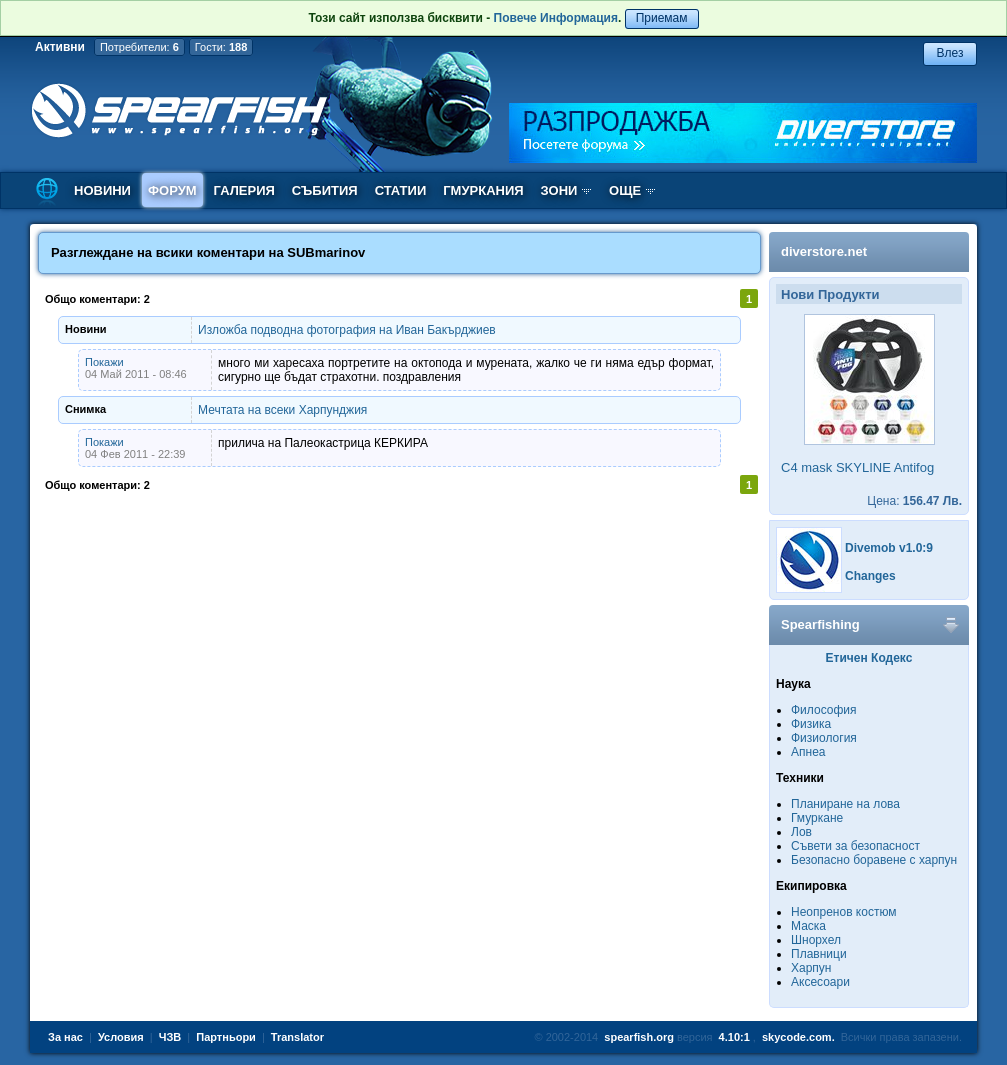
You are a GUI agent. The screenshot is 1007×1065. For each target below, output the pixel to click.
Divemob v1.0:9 (889, 548)
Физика (811, 724)
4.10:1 (734, 1037)
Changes (870, 576)
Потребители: (139, 47)
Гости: (221, 47)
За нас (65, 1037)
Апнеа (808, 752)
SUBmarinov (326, 252)
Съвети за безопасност (855, 846)
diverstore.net (824, 251)
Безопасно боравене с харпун (874, 860)
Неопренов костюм (844, 912)
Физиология (824, 738)
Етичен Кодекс (869, 658)
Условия (121, 1037)
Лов (801, 832)
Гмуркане (817, 818)
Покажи (104, 362)
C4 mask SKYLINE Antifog (857, 467)
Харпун (811, 968)
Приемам (662, 18)
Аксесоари (820, 982)
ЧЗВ (170, 1037)
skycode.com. (798, 1037)
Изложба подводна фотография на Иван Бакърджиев (347, 330)
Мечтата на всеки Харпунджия (282, 410)
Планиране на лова (845, 804)
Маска (808, 926)
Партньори (226, 1037)
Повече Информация (556, 18)
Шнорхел (816, 940)
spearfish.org (639, 1037)
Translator (297, 1037)
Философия (824, 710)
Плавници (819, 954)
